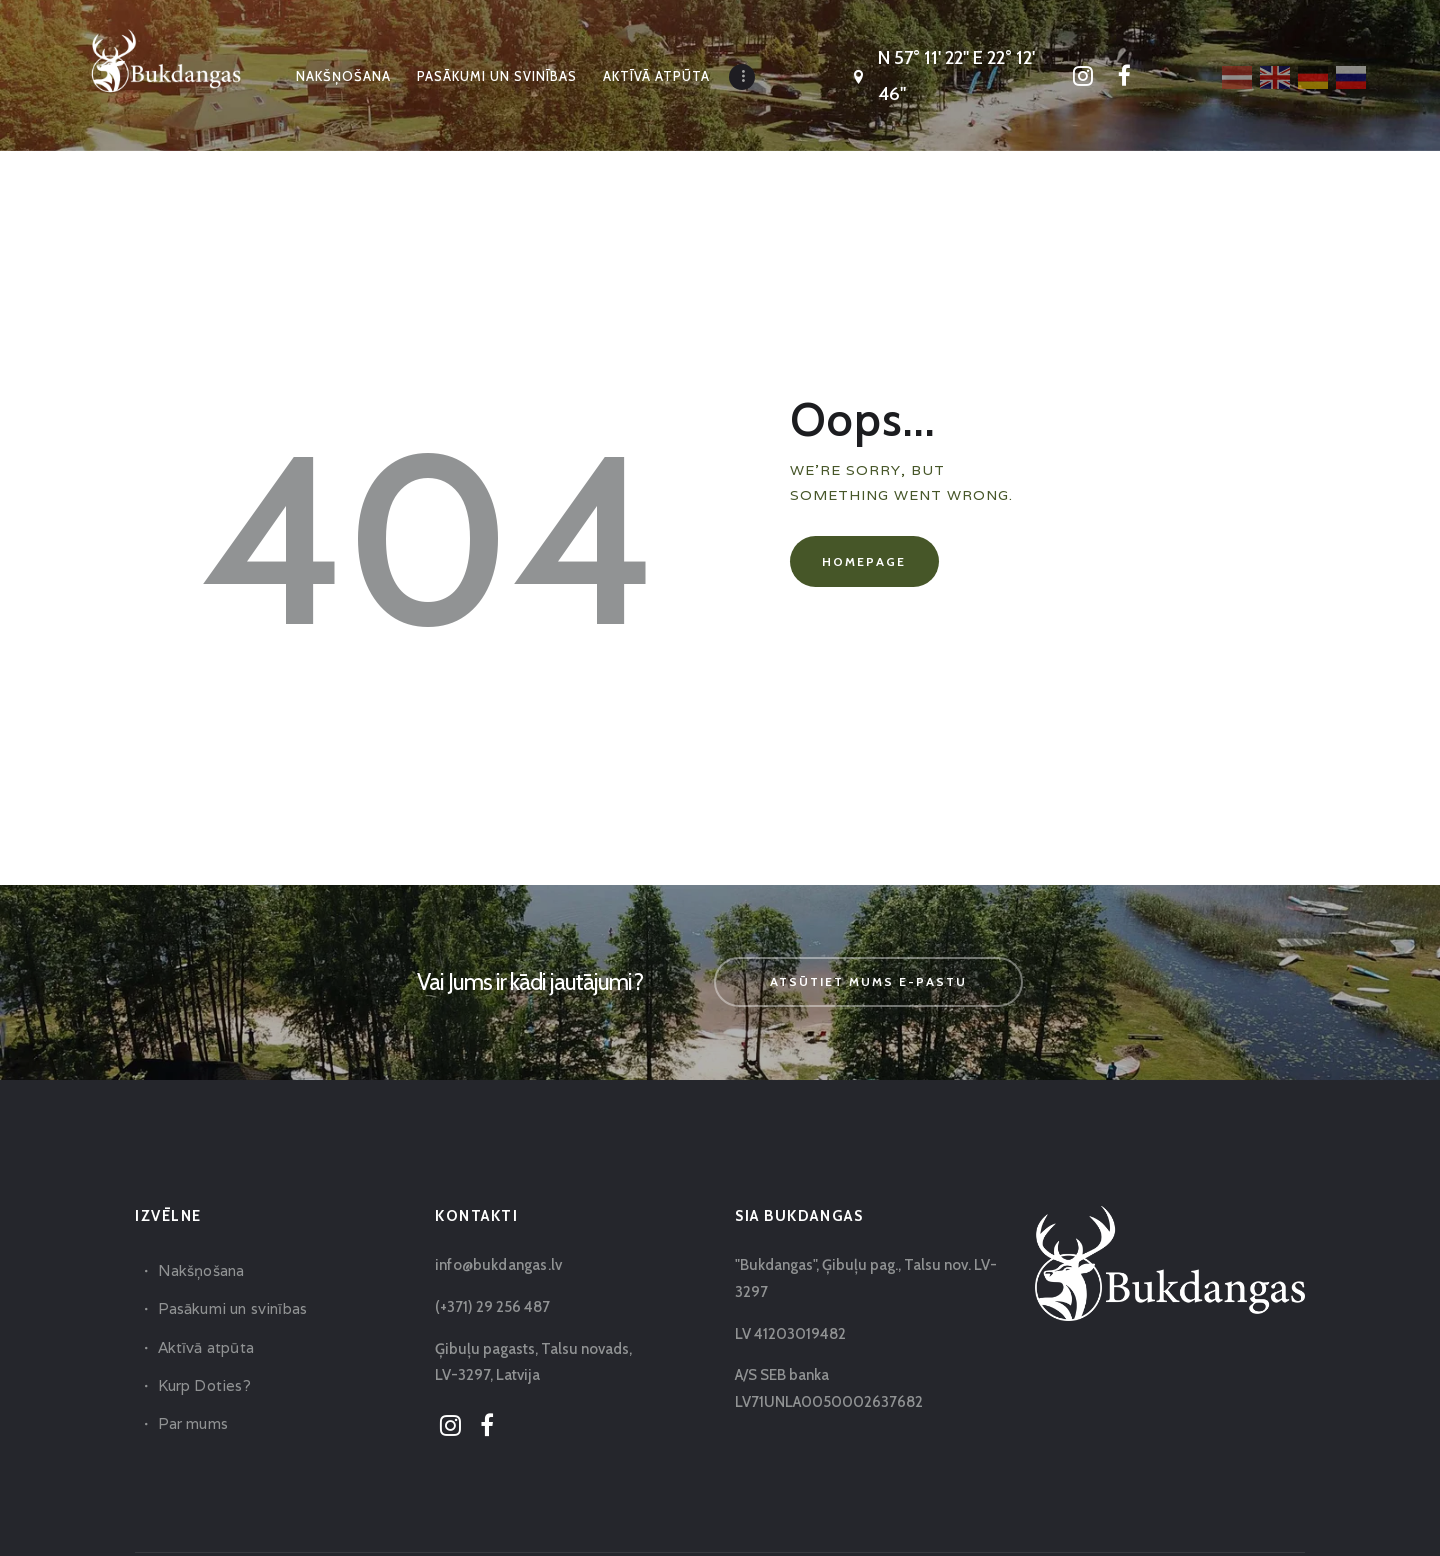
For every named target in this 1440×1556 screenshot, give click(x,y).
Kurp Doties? (203, 1385)
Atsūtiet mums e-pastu (868, 981)
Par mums (192, 1423)
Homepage (864, 561)
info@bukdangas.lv (497, 1265)
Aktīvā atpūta (205, 1347)
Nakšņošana (200, 1270)
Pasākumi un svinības (231, 1308)
